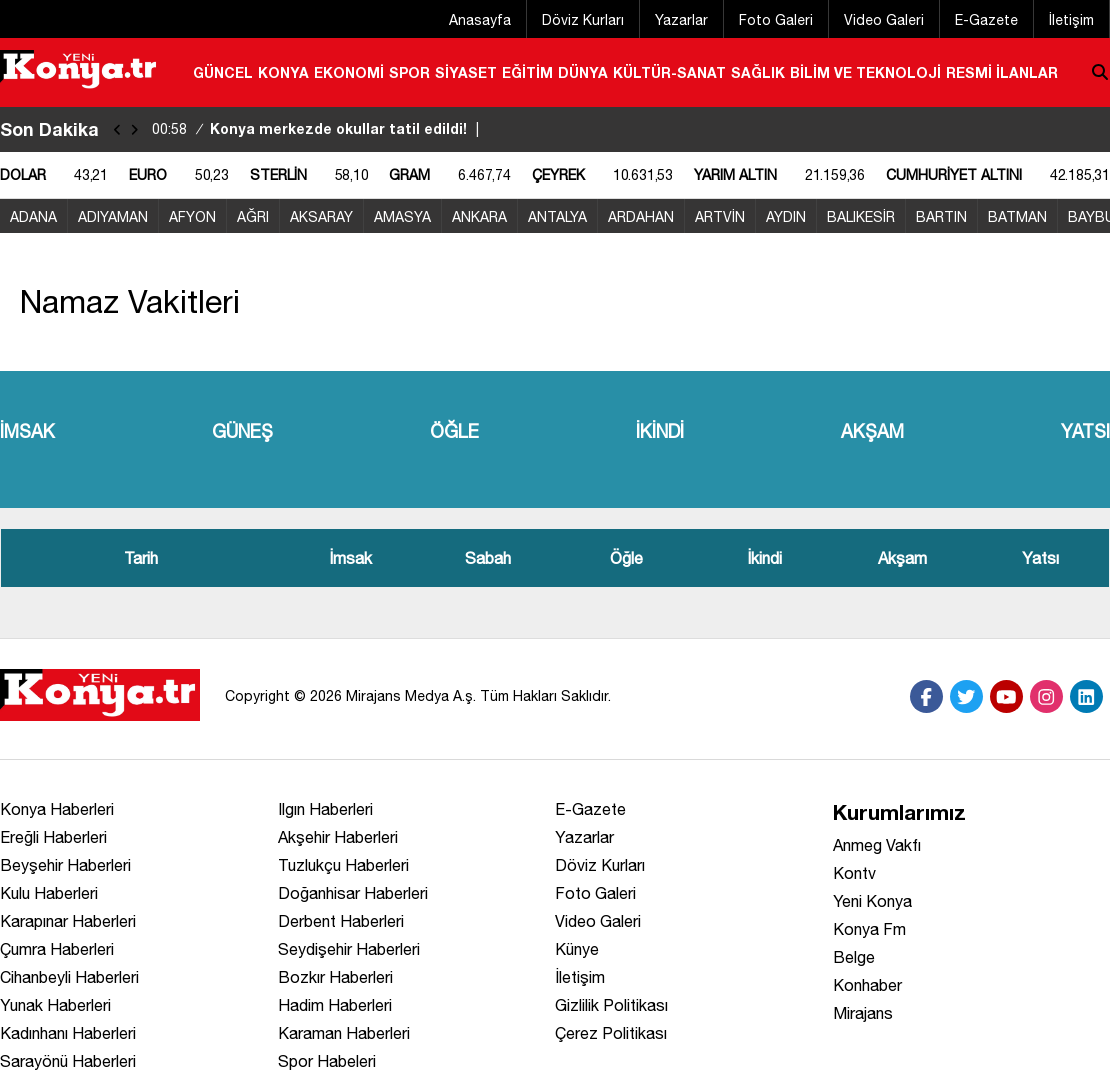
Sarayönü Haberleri (68, 1061)
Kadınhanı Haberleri (68, 1033)
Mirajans (863, 1013)
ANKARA (479, 217)
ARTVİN (720, 217)
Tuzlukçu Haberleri (343, 865)
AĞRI (253, 217)
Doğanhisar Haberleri (353, 893)
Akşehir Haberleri (338, 837)
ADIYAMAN (113, 217)
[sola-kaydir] (117, 129)
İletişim (1071, 20)
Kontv (854, 873)
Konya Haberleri (57, 809)
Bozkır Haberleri (335, 977)
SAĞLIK (758, 72)
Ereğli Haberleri (53, 837)
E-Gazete (986, 20)
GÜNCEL (223, 72)
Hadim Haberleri (335, 1005)
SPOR (409, 72)
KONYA (283, 72)
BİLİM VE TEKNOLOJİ (865, 72)
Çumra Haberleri (57, 949)
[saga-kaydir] (134, 129)
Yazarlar (681, 20)
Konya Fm (869, 929)
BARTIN (941, 217)
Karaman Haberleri (344, 1033)
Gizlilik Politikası (611, 1005)
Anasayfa (480, 20)
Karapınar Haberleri (68, 921)
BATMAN (1017, 217)
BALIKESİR (861, 217)
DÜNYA (583, 72)
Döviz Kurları (583, 20)
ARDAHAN (641, 217)
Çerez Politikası (611, 1033)
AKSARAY (321, 217)
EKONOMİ (349, 72)
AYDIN (786, 217)
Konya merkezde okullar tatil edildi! (318, 128)
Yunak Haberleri (55, 1005)
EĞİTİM (527, 72)
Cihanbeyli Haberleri (69, 977)
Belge (854, 957)
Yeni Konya (872, 901)
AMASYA (402, 217)
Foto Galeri (776, 20)
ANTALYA (557, 217)
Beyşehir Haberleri (65, 865)
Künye (577, 949)
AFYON (192, 217)
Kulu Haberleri (49, 893)
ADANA (33, 217)
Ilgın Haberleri (325, 809)
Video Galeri (884, 20)
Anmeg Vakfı (877, 845)
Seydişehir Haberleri (349, 949)
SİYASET (466, 72)
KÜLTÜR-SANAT (669, 72)
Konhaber (867, 985)
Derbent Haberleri (341, 921)
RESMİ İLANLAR (1002, 72)
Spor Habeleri (327, 1061)
